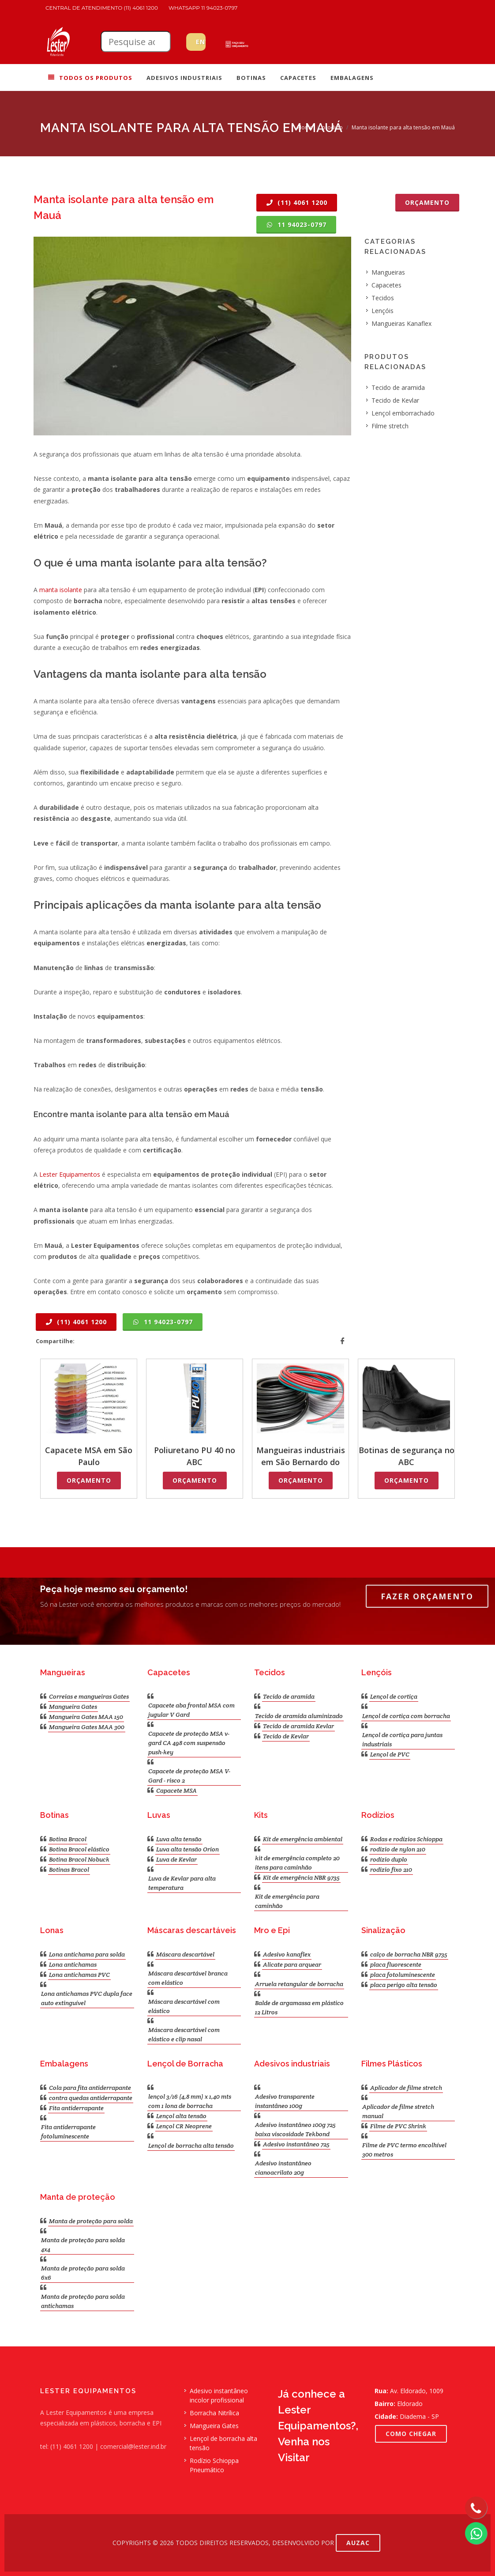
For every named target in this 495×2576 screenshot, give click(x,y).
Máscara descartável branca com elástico (188, 1978)
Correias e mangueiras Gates (89, 1696)
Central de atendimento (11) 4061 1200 (101, 7)
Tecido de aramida (398, 387)
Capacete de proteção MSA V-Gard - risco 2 (189, 1775)
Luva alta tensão (179, 1839)
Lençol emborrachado (403, 413)
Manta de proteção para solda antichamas (83, 2301)
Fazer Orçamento (427, 1596)
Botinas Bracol (69, 1869)
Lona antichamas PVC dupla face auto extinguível (86, 1998)
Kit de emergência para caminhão (287, 1901)
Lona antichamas (73, 1964)
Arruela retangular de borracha (299, 1984)
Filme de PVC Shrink (398, 2126)
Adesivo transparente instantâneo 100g (285, 2101)
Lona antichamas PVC (79, 1975)
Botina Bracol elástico (79, 1849)
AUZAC (358, 2542)
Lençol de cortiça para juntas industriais (402, 1739)
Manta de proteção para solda (91, 2221)
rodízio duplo (388, 1859)
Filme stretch (390, 426)
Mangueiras (388, 272)
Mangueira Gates (73, 1707)
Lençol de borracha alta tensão (191, 2145)
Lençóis (382, 310)
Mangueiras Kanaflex (401, 323)
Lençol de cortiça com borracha (406, 1716)
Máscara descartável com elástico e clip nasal (184, 2034)
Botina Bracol (67, 1839)
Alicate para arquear (292, 1964)
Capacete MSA (176, 1790)
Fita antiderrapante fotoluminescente (68, 2131)
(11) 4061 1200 (296, 202)
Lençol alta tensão (181, 2116)
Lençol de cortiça (393, 1696)
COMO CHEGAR (411, 2433)
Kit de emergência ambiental (302, 1839)
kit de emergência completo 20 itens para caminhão (297, 1862)
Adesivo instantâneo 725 (296, 2144)
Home (305, 127)
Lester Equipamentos (69, 1174)
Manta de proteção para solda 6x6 (83, 2272)
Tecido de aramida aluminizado (299, 1716)
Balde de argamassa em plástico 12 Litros (299, 2007)
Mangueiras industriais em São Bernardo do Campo (300, 1462)
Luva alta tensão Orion (187, 1849)
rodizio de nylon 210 (397, 1849)
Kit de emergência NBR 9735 (301, 1877)
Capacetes (386, 285)
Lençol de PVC (389, 1754)
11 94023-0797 (296, 224)
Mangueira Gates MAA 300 (86, 1727)
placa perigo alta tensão (403, 1985)
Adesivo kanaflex (287, 1954)
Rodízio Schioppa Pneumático (214, 2465)
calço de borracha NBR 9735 (408, 1954)
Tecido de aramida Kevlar (298, 1726)
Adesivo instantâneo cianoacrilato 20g (283, 2167)
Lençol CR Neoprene (184, 2126)
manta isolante (60, 589)
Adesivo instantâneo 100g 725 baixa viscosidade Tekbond (295, 2129)
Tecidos (382, 298)
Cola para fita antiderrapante (90, 2088)
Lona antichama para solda (87, 1954)
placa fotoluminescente (402, 1975)
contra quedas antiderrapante (90, 2098)
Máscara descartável (185, 1954)
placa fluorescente (395, 1964)
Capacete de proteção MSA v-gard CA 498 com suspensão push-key (188, 1743)
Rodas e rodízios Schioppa (406, 1839)
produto (332, 127)
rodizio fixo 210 (391, 1869)
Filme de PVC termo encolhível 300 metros (404, 2149)
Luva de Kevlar (176, 1859)
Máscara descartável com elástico (184, 2006)
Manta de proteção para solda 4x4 (83, 2244)
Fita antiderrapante (76, 2108)
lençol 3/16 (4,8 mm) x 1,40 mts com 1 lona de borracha (189, 2101)
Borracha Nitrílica (214, 2413)
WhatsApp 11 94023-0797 (203, 7)
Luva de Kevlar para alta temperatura (182, 1883)
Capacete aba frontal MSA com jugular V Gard (191, 1710)
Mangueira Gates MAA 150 (86, 1717)
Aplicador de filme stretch (406, 2088)
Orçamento (427, 202)
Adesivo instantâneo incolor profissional (219, 2395)
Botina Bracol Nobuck (79, 1859)
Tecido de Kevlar (395, 400)
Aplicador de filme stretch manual (398, 2111)
